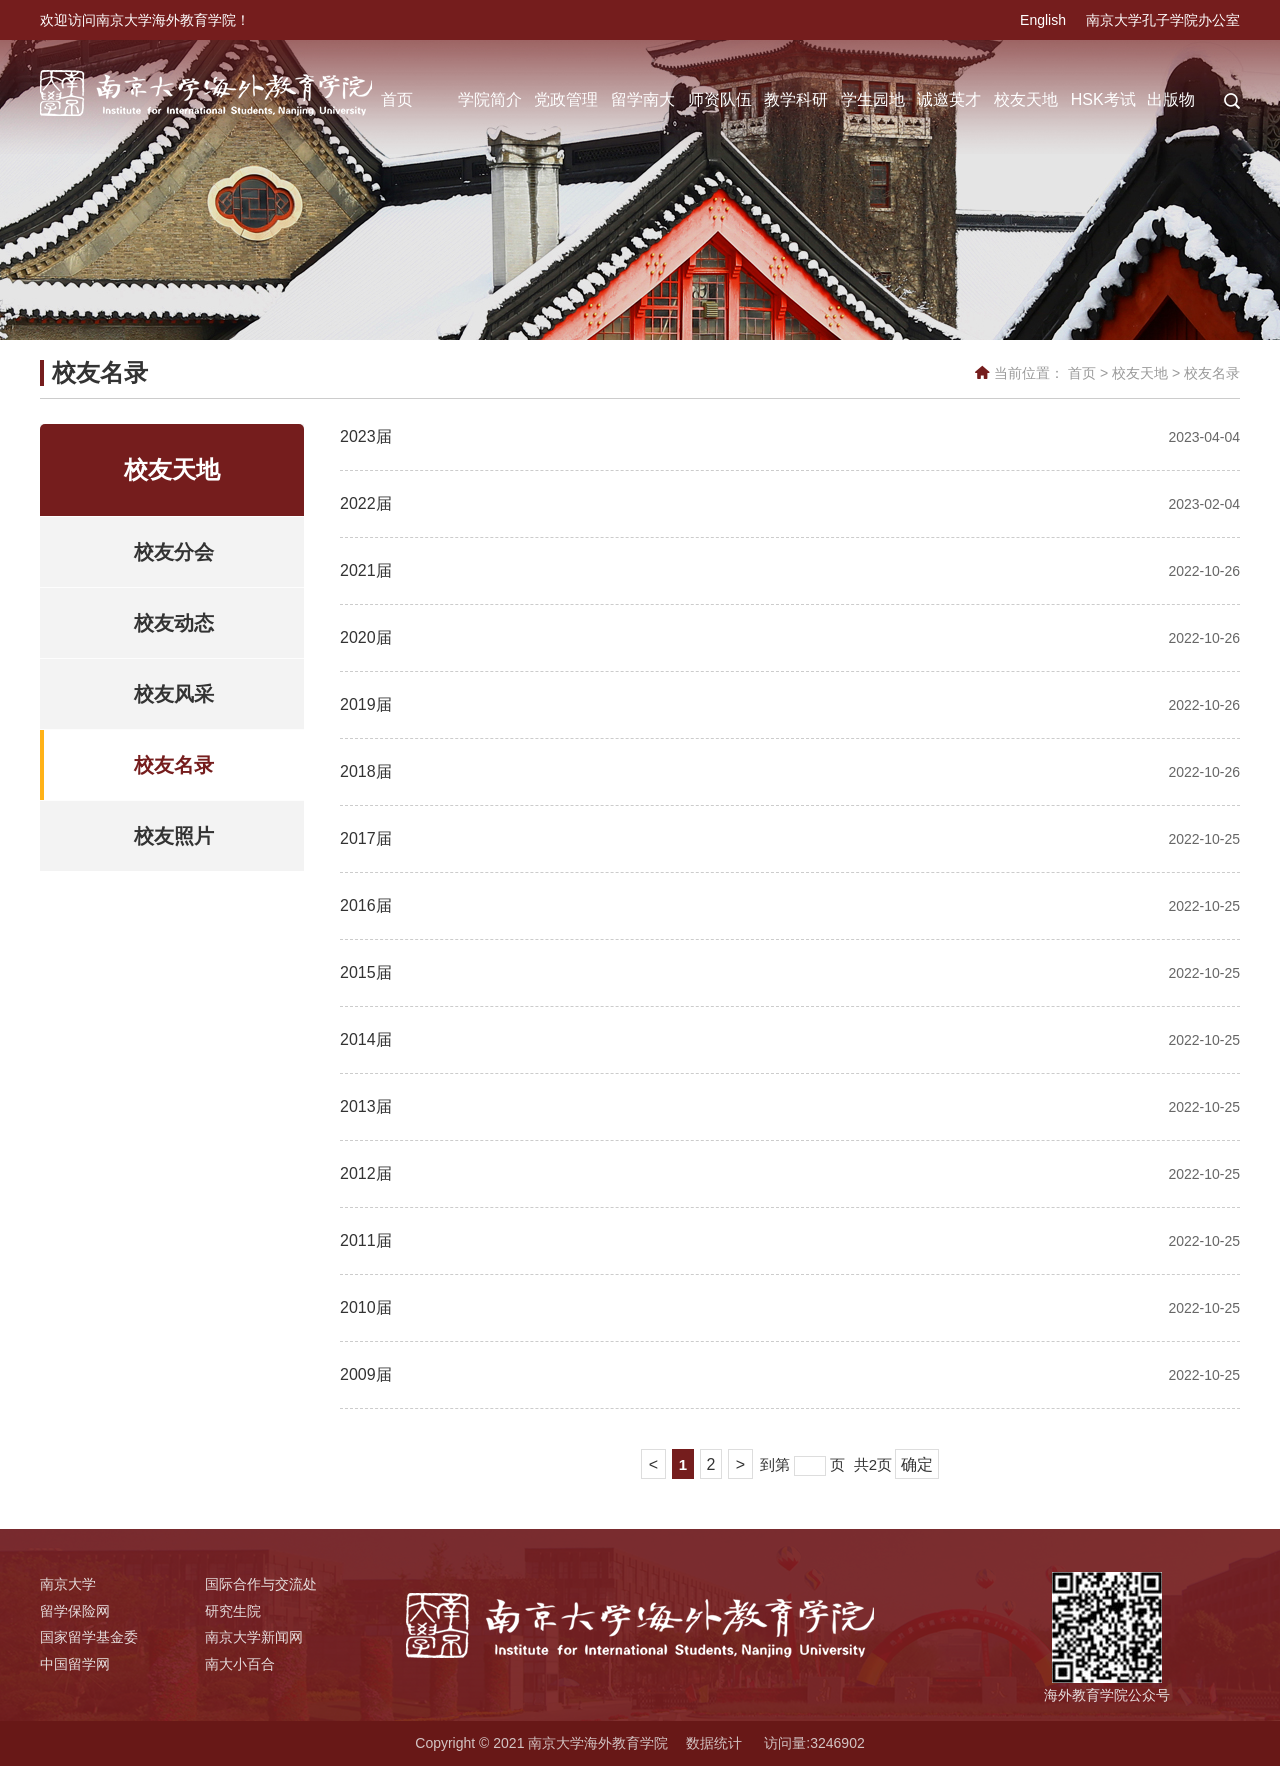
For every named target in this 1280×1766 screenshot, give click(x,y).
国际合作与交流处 (261, 1584)
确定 (917, 1464)
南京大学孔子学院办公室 (1163, 20)
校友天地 (1026, 99)
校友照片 (174, 836)
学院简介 (490, 99)
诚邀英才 (949, 99)
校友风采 (174, 694)
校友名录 (1212, 373)
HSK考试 (1103, 99)
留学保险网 (75, 1611)
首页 (397, 99)
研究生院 (233, 1611)
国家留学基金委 (89, 1637)
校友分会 (174, 552)
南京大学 (68, 1584)
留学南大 (643, 99)
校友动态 (174, 623)
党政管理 (566, 99)
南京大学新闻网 (254, 1637)
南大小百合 (240, 1664)
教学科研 (796, 99)
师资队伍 (720, 99)
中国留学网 (75, 1664)
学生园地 (873, 99)
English (1043, 20)
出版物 (1171, 99)
